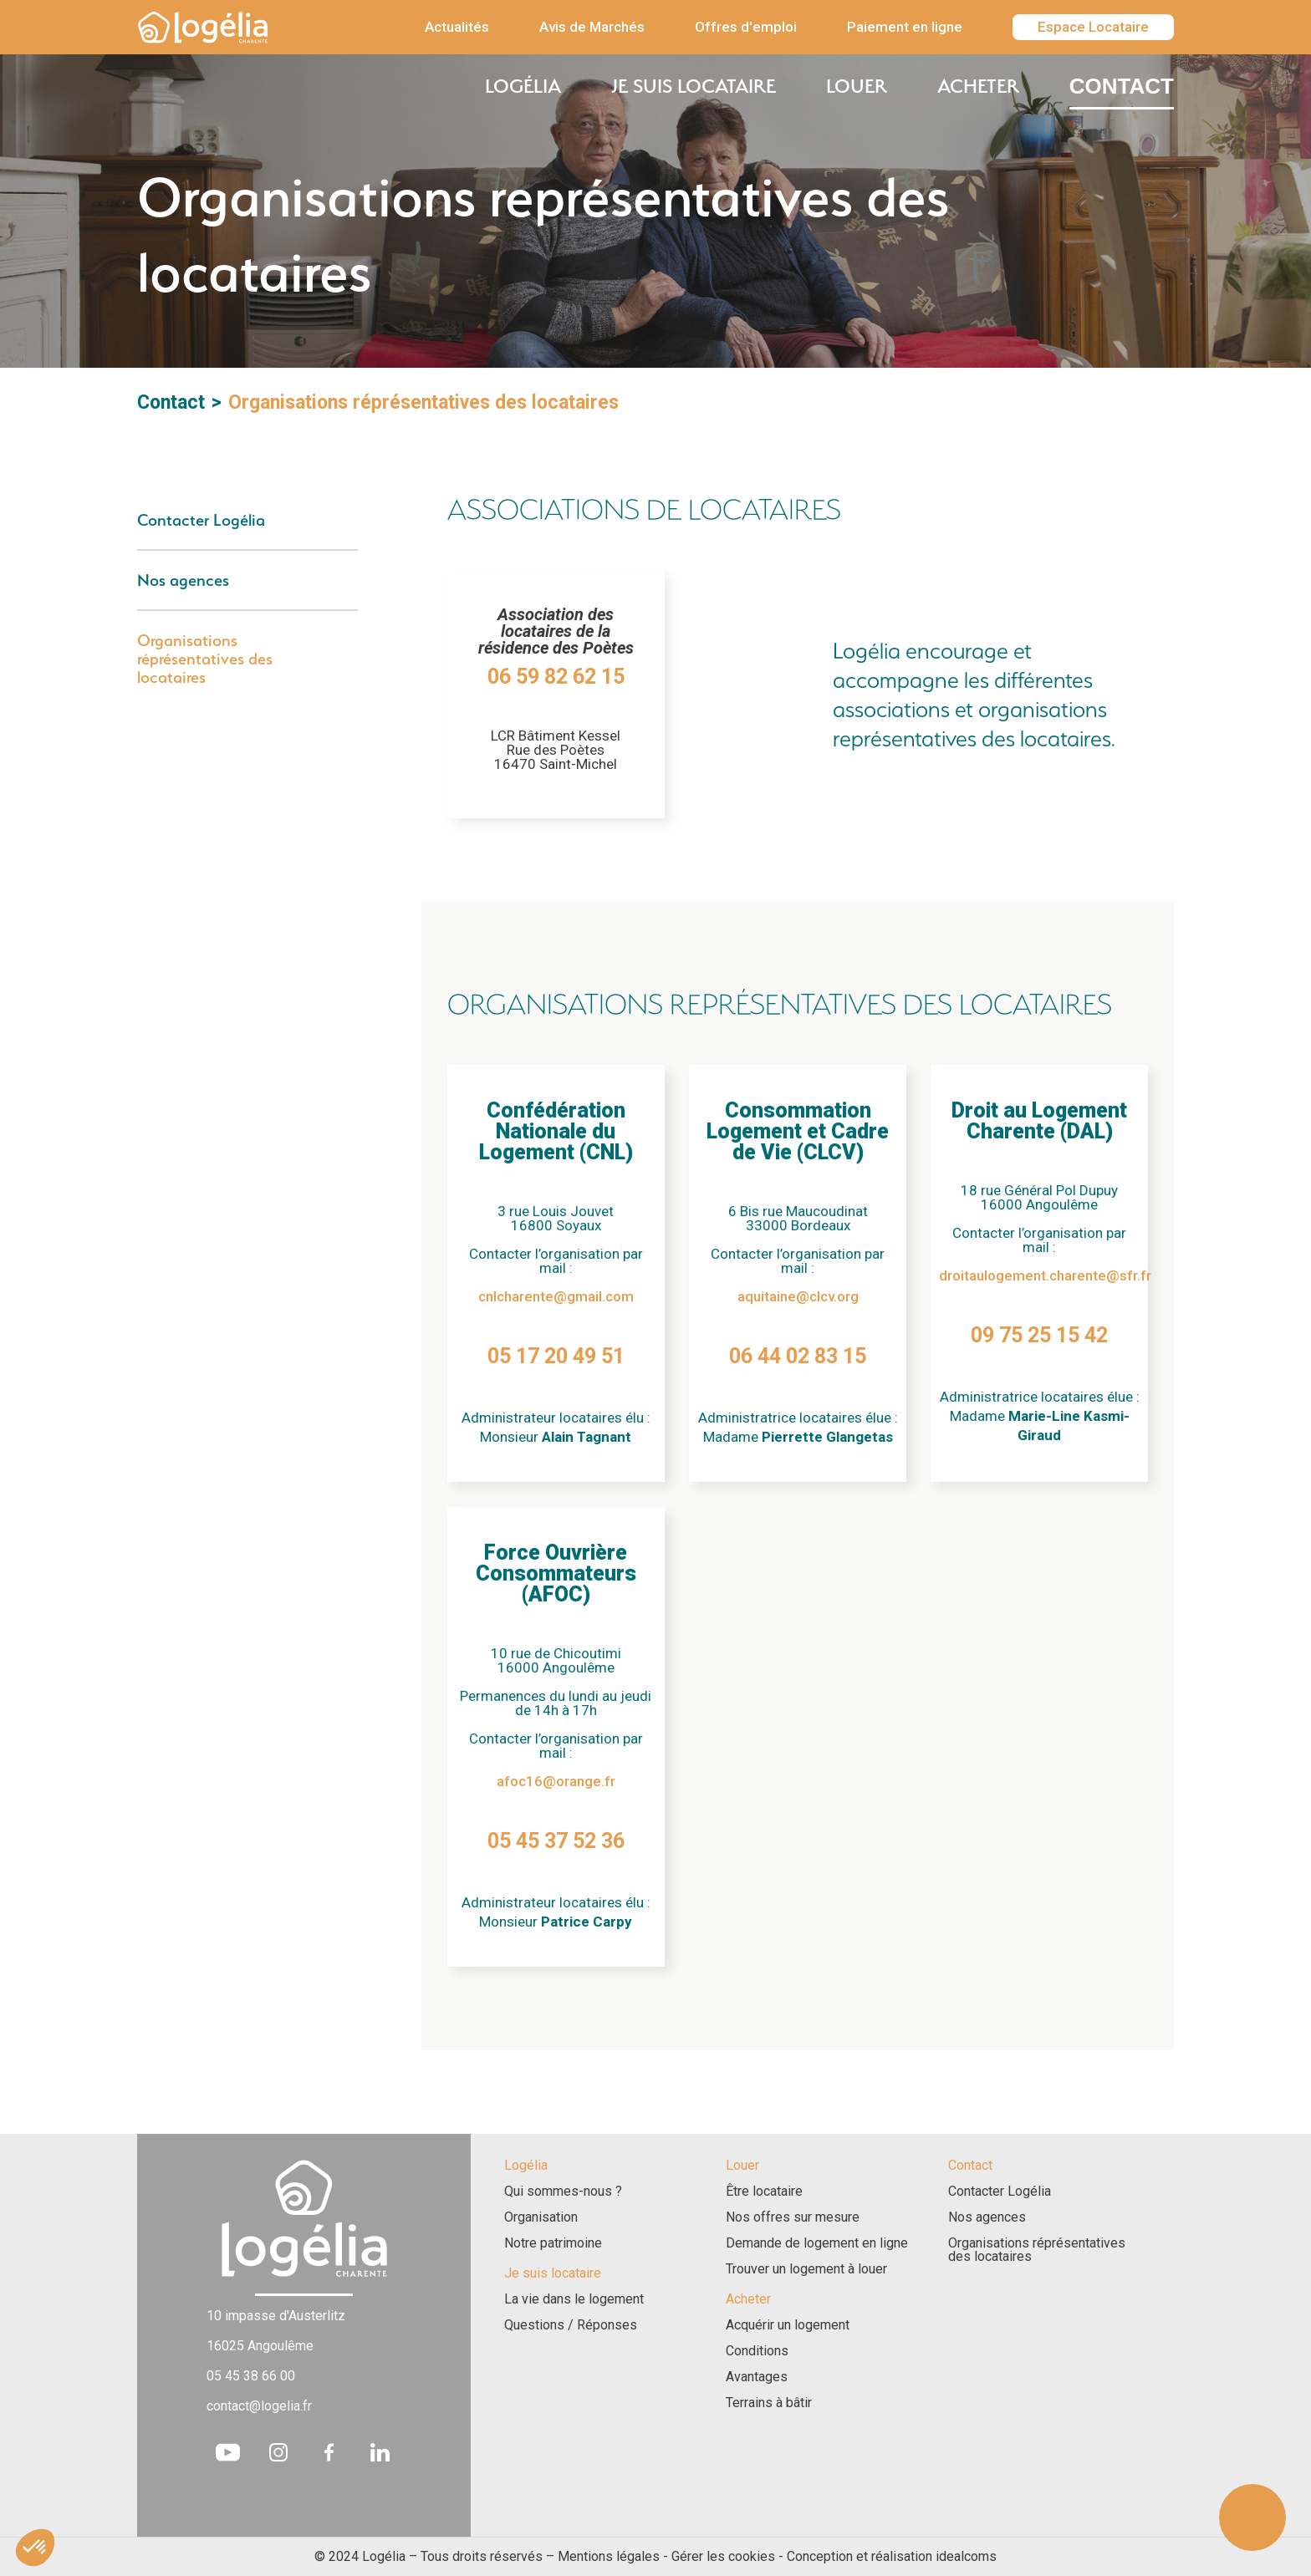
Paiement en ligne (904, 26)
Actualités (457, 26)
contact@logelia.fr (259, 2406)
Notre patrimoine (553, 2243)
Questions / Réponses (570, 2325)
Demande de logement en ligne (817, 2243)
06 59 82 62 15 (556, 676)
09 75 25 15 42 (1039, 1335)
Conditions (757, 2351)
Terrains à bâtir (769, 2403)
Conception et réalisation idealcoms (892, 2556)
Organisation (541, 2217)
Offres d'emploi (746, 26)
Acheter (978, 86)
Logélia (523, 86)
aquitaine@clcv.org (798, 1296)
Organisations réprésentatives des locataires (205, 658)
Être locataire (764, 2191)
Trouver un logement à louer (806, 2269)
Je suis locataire (693, 86)
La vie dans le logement (574, 2299)
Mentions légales (609, 2556)
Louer (856, 86)
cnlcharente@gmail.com (556, 1296)
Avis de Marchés (592, 26)
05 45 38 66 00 (251, 2376)
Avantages (757, 2377)
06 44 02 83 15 (797, 1356)
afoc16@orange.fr (556, 1781)
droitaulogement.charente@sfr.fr (1045, 1275)
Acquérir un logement (787, 2325)
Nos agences (183, 580)
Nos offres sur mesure (793, 2217)
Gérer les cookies (723, 2556)
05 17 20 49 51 (556, 1356)
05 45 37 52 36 (556, 1840)
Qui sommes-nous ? (563, 2191)
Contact (1121, 86)
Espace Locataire (1093, 26)
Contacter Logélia (201, 520)
